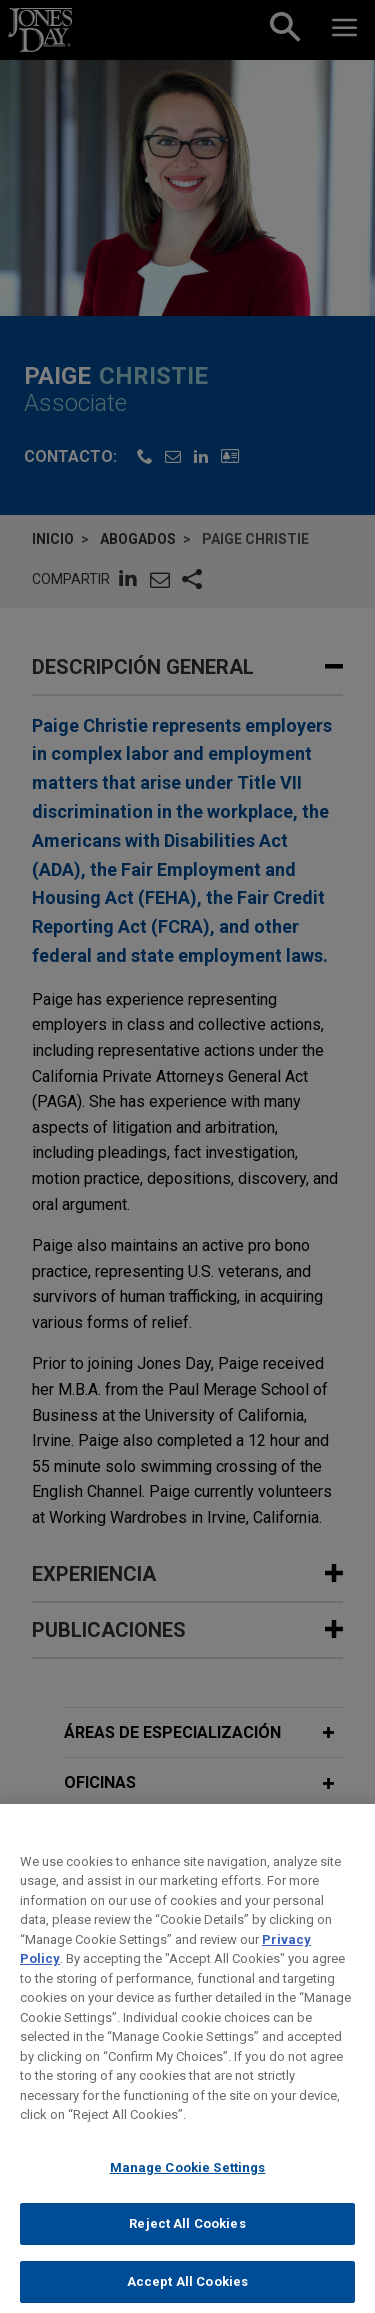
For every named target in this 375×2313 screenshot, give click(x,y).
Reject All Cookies (187, 2244)
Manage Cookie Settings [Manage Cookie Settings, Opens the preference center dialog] (188, 2187)
